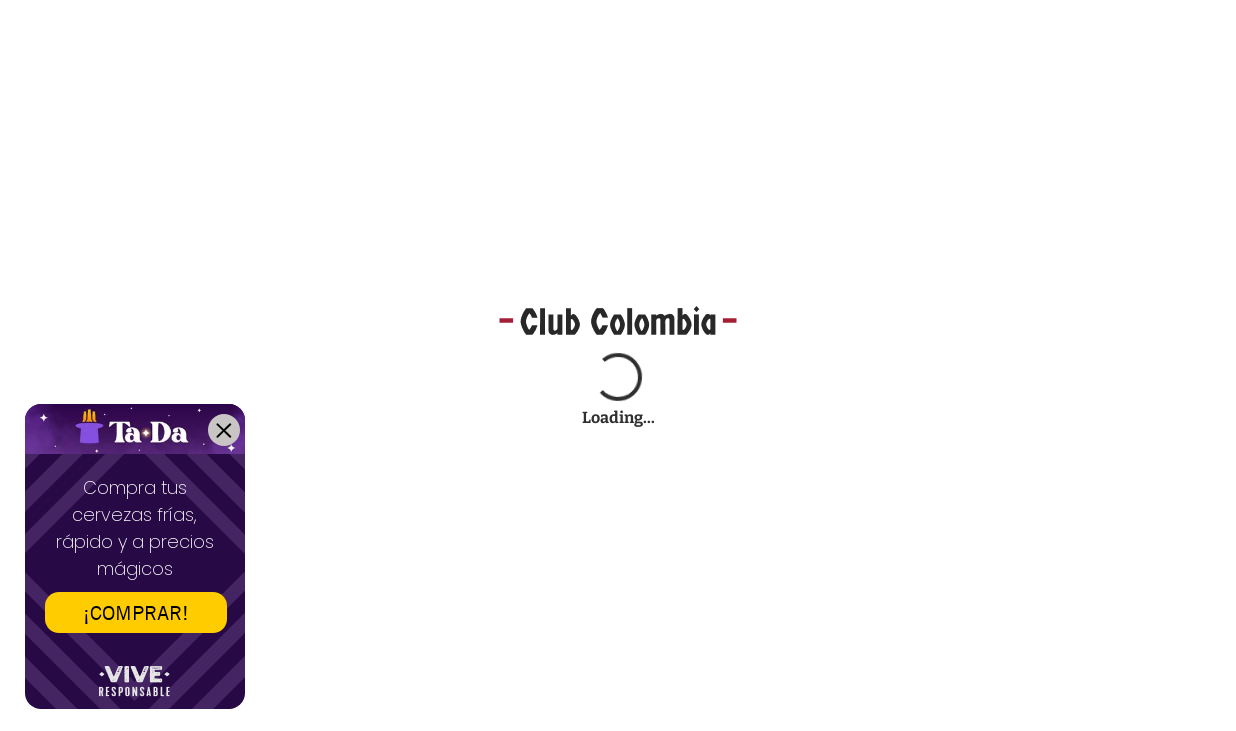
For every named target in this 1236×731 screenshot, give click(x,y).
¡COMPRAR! (136, 612)
